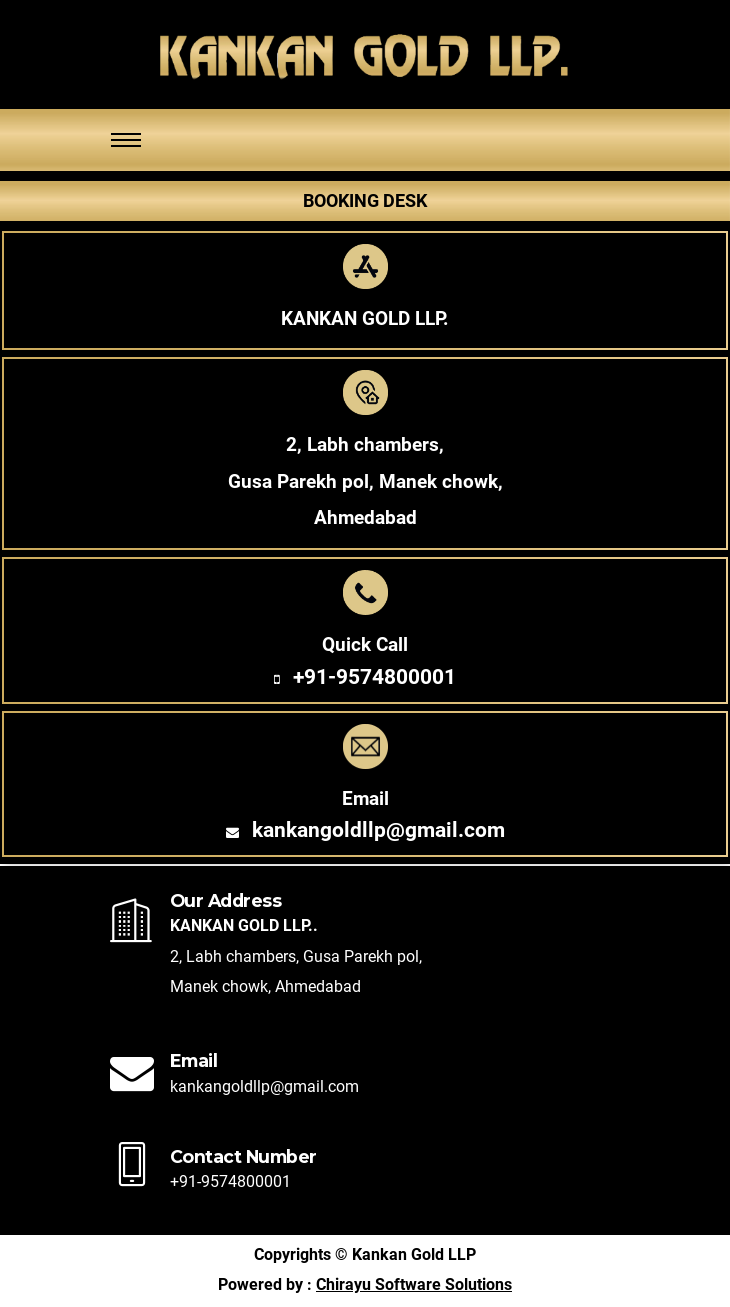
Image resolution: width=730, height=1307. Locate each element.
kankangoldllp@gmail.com (378, 830)
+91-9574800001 (374, 677)
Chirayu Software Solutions (414, 1285)
